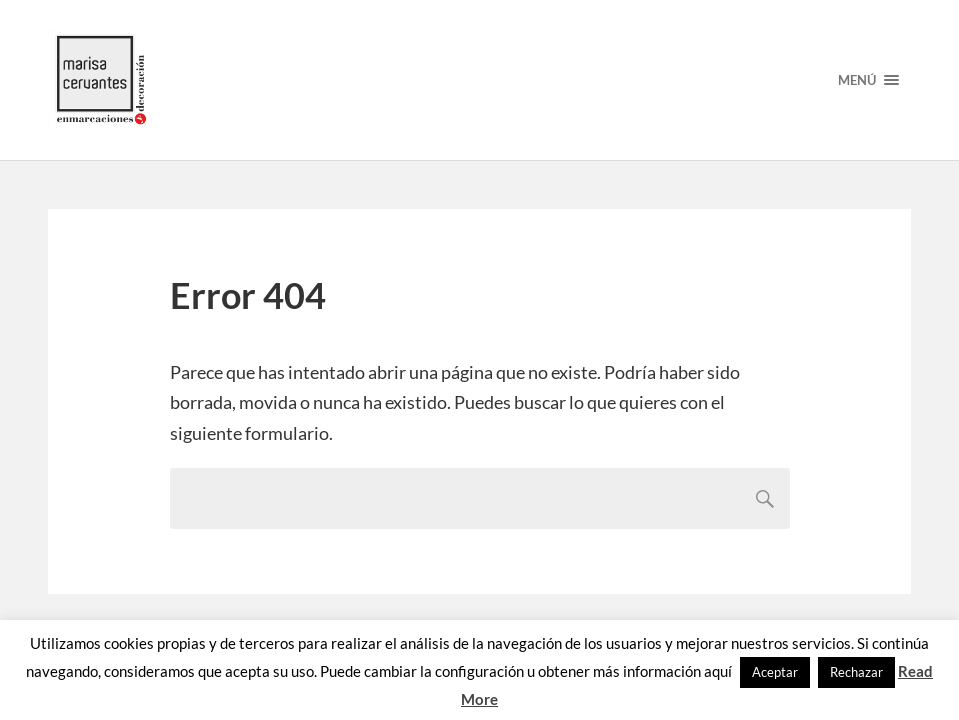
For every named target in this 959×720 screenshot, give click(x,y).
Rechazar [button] (856, 672)
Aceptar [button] (775, 672)
